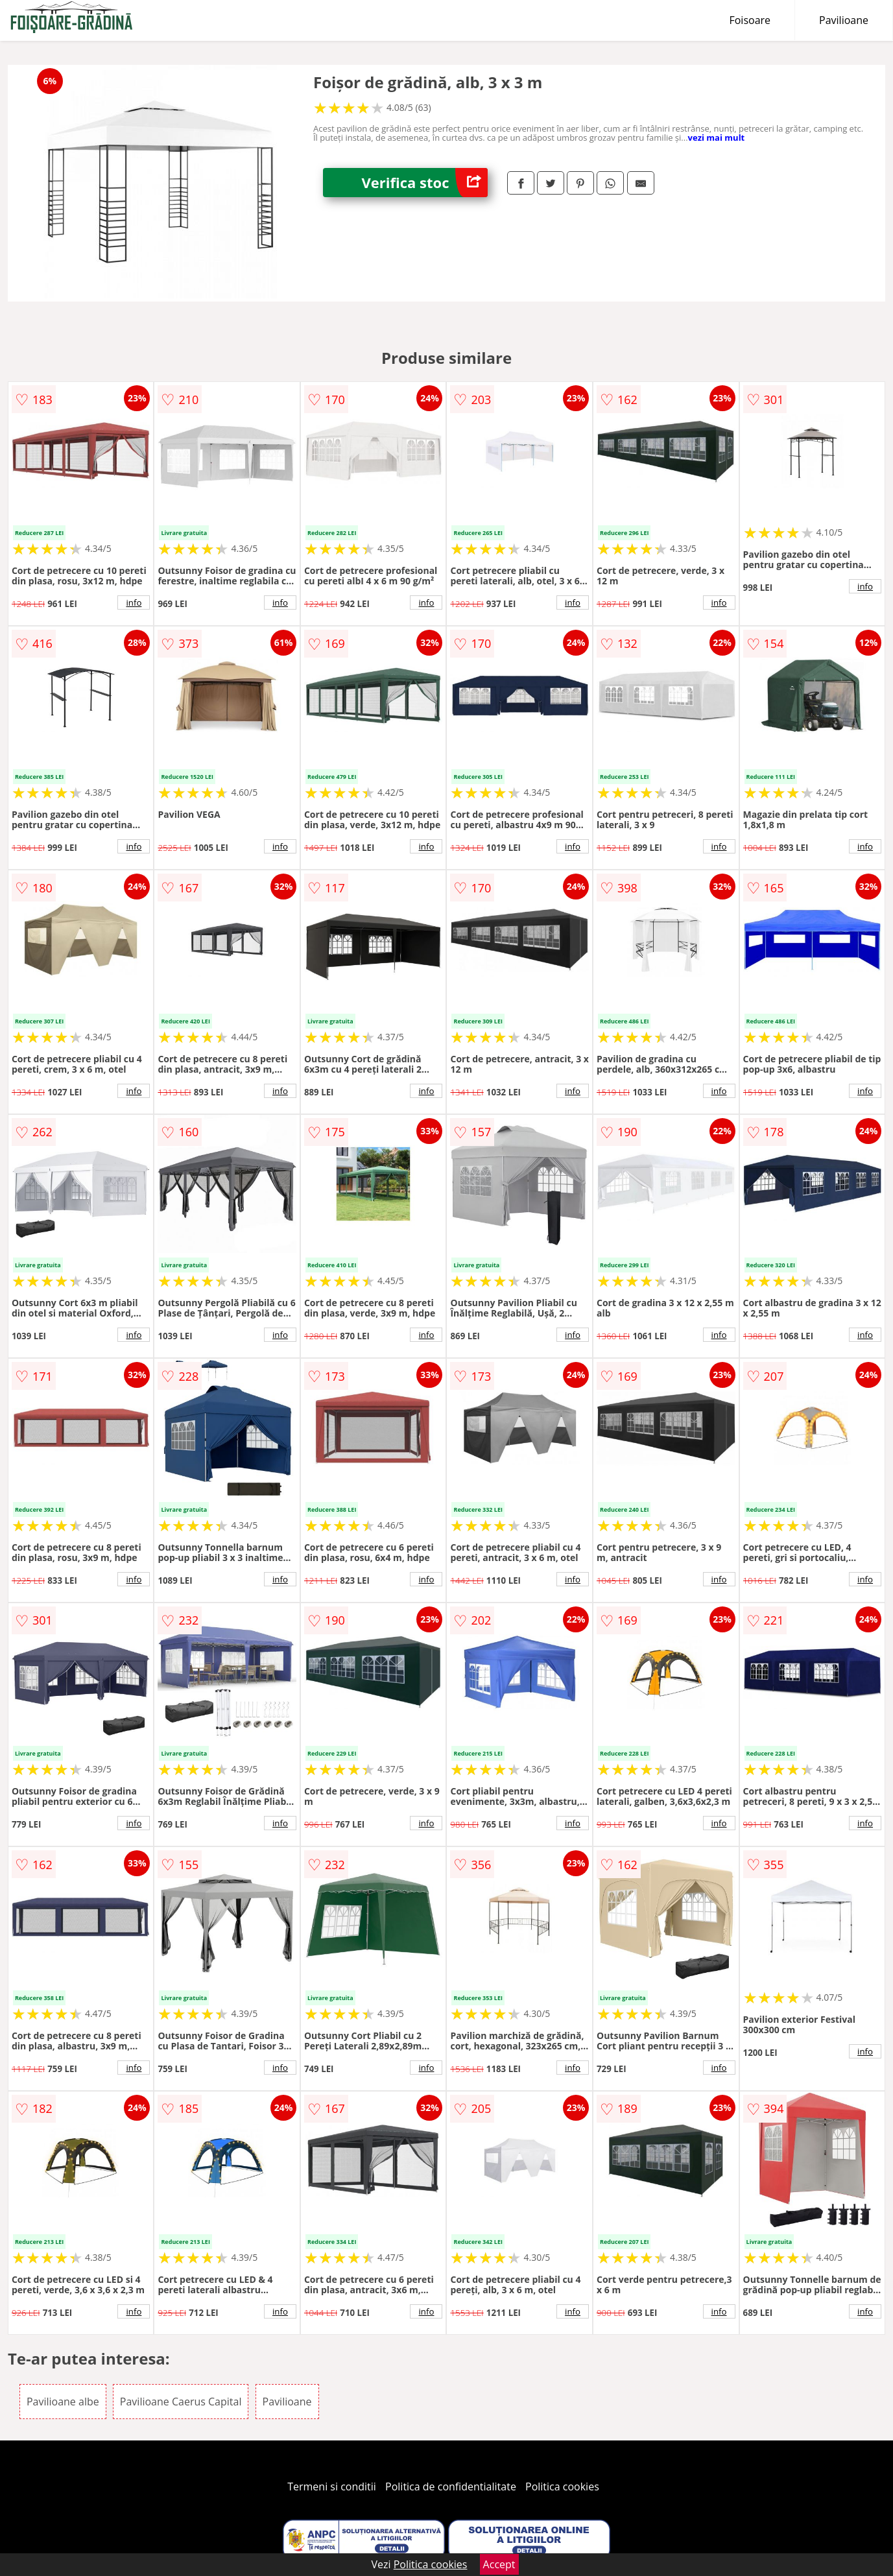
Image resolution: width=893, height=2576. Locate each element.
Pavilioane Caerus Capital (181, 2401)
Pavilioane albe (63, 2401)
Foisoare (749, 20)
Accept (499, 2564)
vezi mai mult (716, 137)
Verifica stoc (424, 182)
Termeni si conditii (331, 2486)
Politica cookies (562, 2486)
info (133, 602)
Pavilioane (843, 20)
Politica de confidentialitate (450, 2486)
